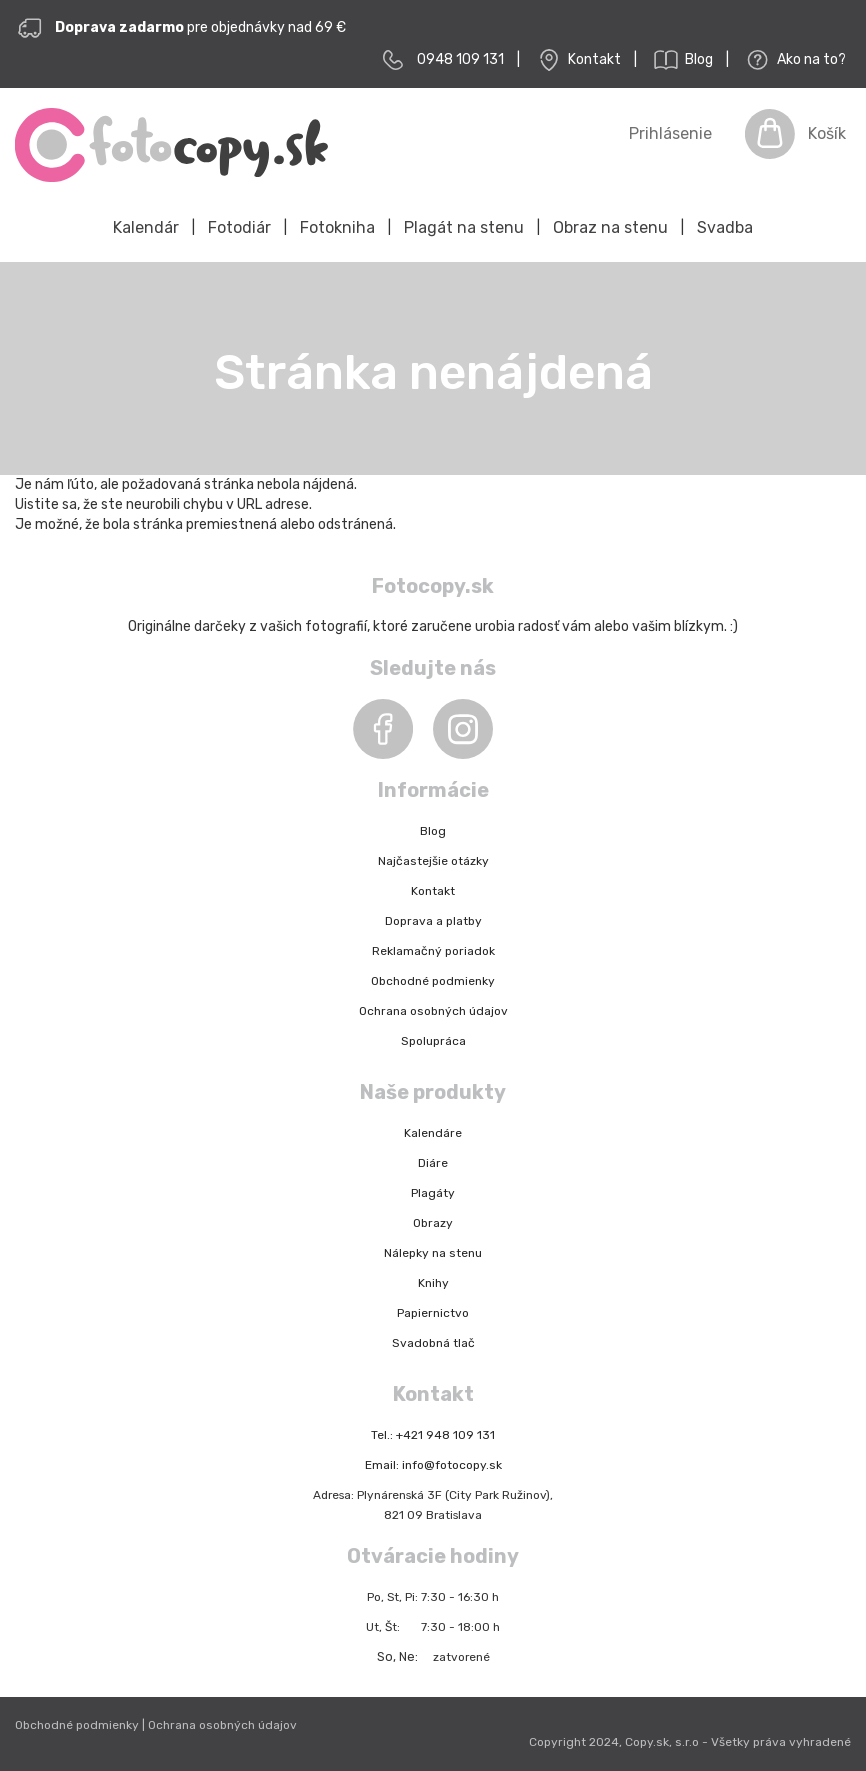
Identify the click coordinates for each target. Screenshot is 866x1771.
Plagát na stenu (464, 227)
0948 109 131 (460, 59)
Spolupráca (433, 1041)
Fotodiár (239, 227)
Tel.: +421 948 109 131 (433, 1435)
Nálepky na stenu (433, 1253)
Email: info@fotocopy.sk (433, 1465)
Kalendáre (433, 1133)
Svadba (725, 227)
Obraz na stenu (610, 227)
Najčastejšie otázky (433, 861)
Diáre (433, 1163)
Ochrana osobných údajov (433, 1011)
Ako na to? (794, 60)
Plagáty (433, 1193)
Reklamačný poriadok (433, 951)
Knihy (433, 1283)
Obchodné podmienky (433, 981)
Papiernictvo (433, 1313)
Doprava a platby (433, 921)
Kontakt (577, 60)
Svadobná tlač (433, 1343)
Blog (681, 60)
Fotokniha (337, 227)
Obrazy (433, 1223)
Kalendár (146, 227)
